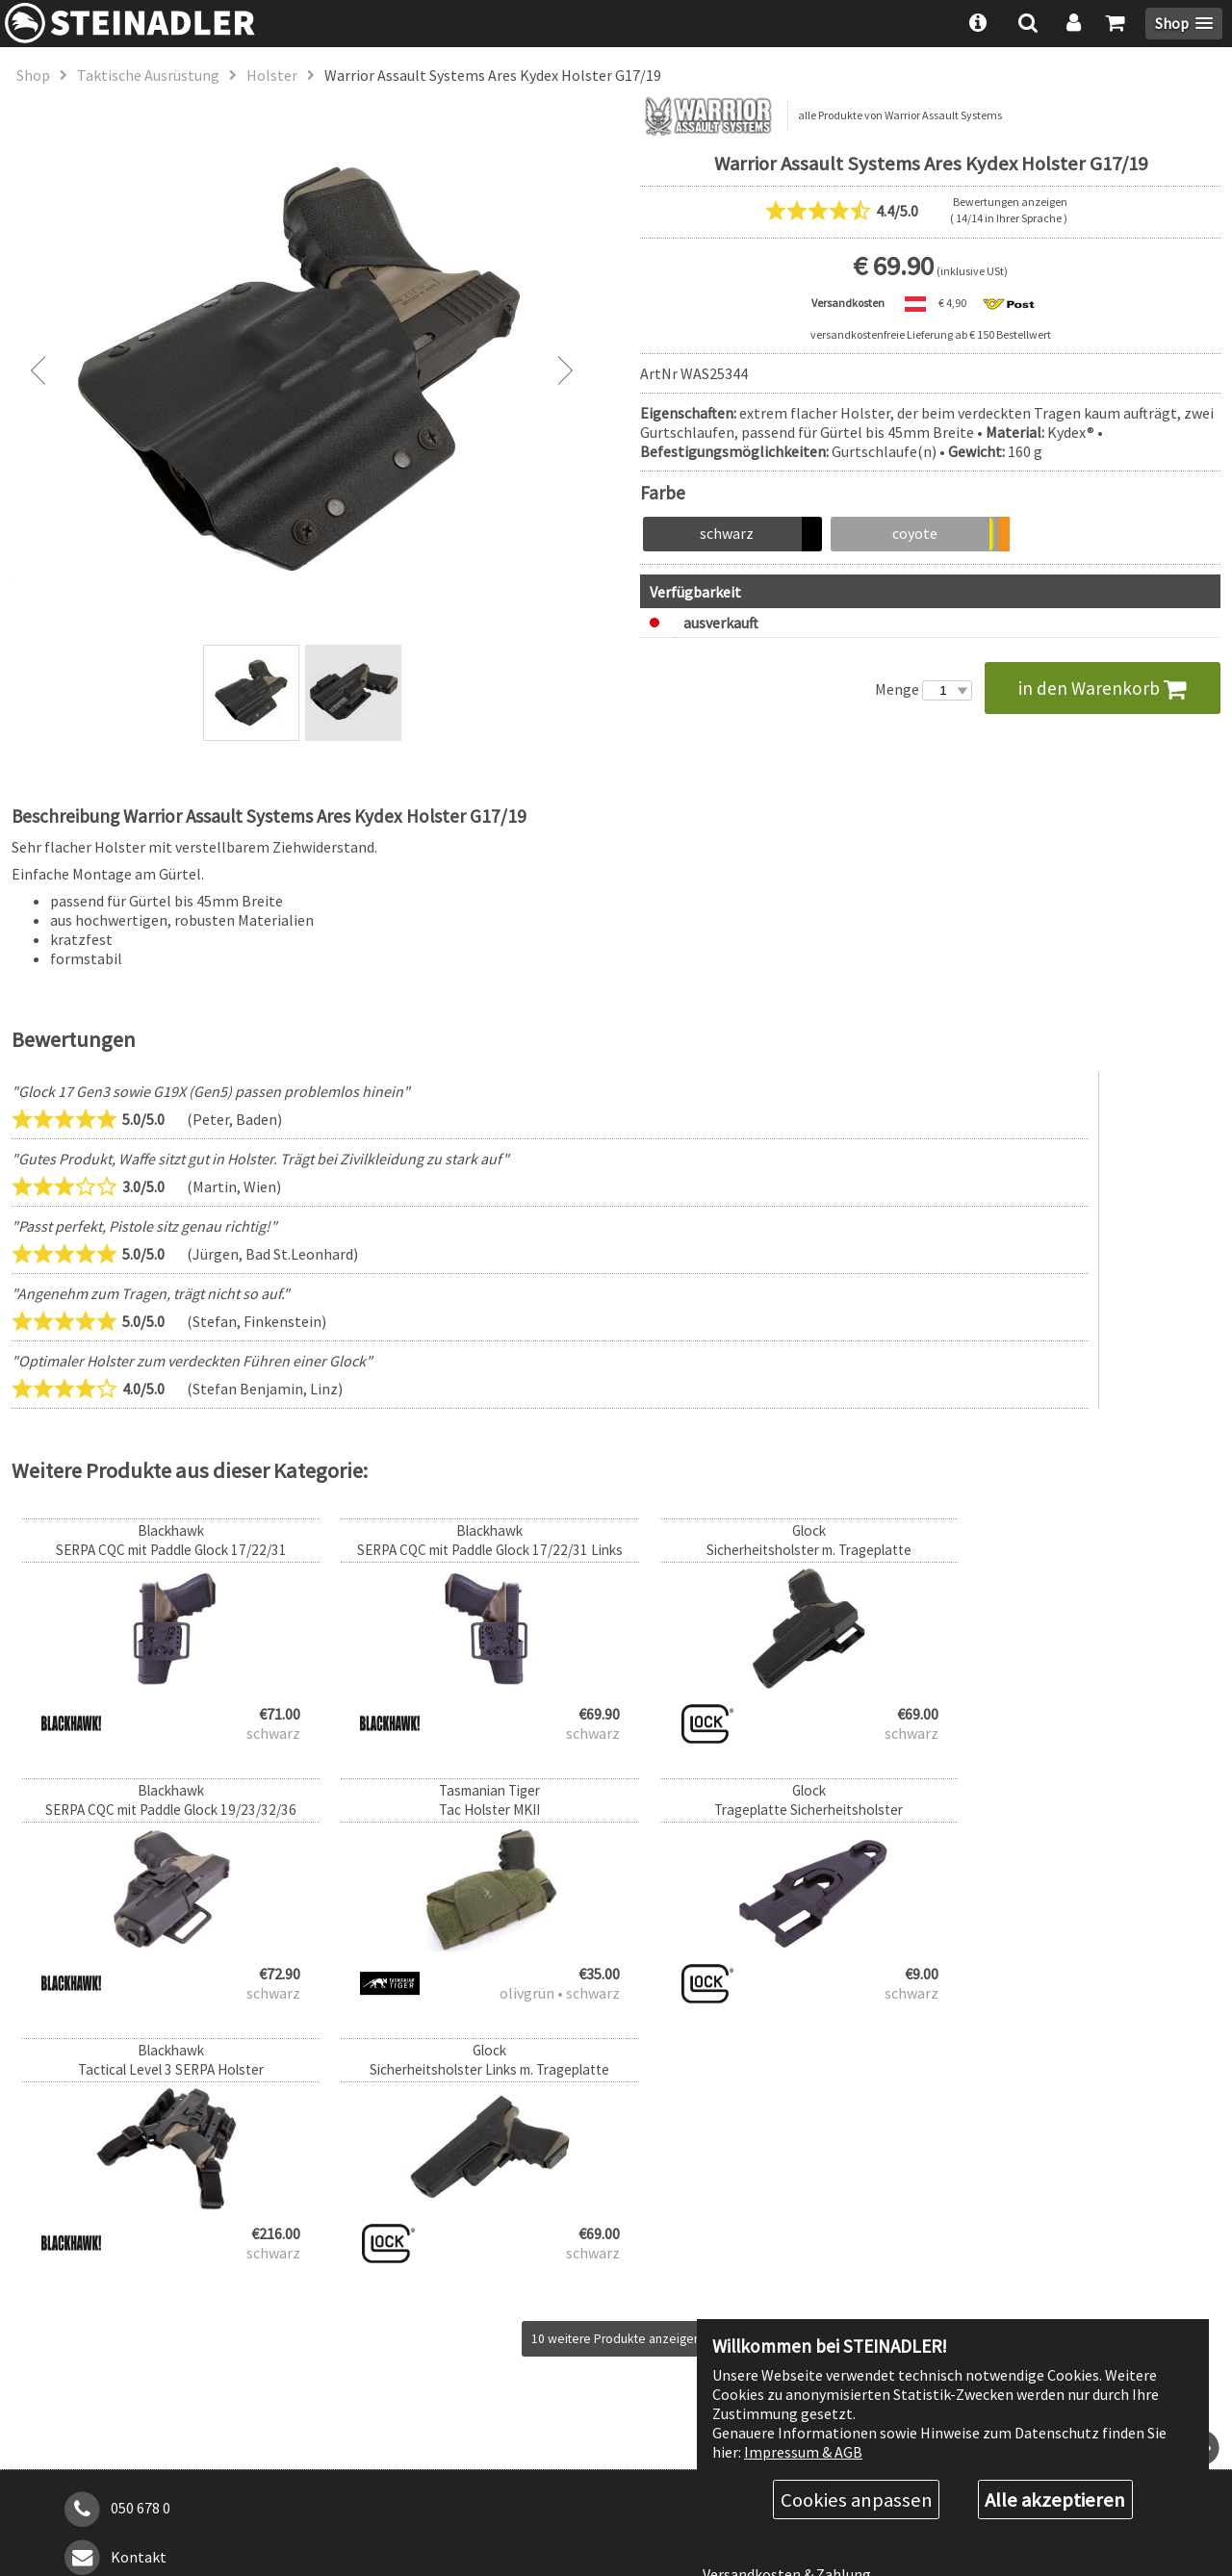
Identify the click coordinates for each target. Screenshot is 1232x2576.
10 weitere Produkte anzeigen (616, 2079)
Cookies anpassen (857, 2499)
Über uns (731, 2246)
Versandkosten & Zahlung (787, 2314)
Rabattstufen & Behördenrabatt (809, 2279)
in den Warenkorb (1102, 688)
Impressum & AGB (803, 2450)
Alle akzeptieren (1055, 2499)
